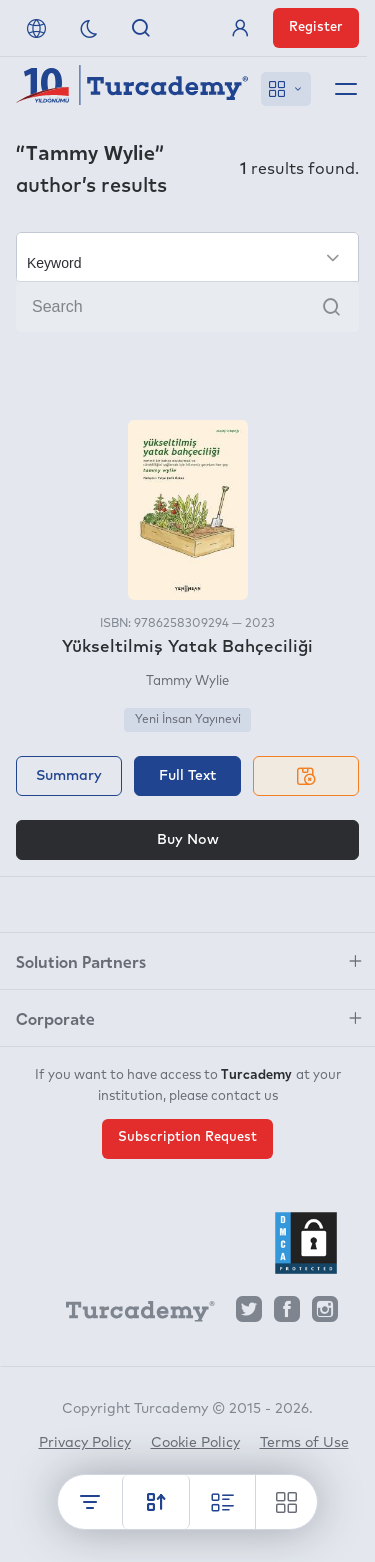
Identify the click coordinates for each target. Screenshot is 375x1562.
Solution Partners (81, 961)
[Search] (187, 307)
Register (316, 27)
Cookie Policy (195, 1443)
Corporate (55, 1018)
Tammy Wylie (187, 681)
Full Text (187, 776)
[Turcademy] (131, 1314)
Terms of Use (304, 1443)
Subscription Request (187, 1137)
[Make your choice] (187, 257)
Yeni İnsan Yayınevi (188, 720)
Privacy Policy (85, 1443)
